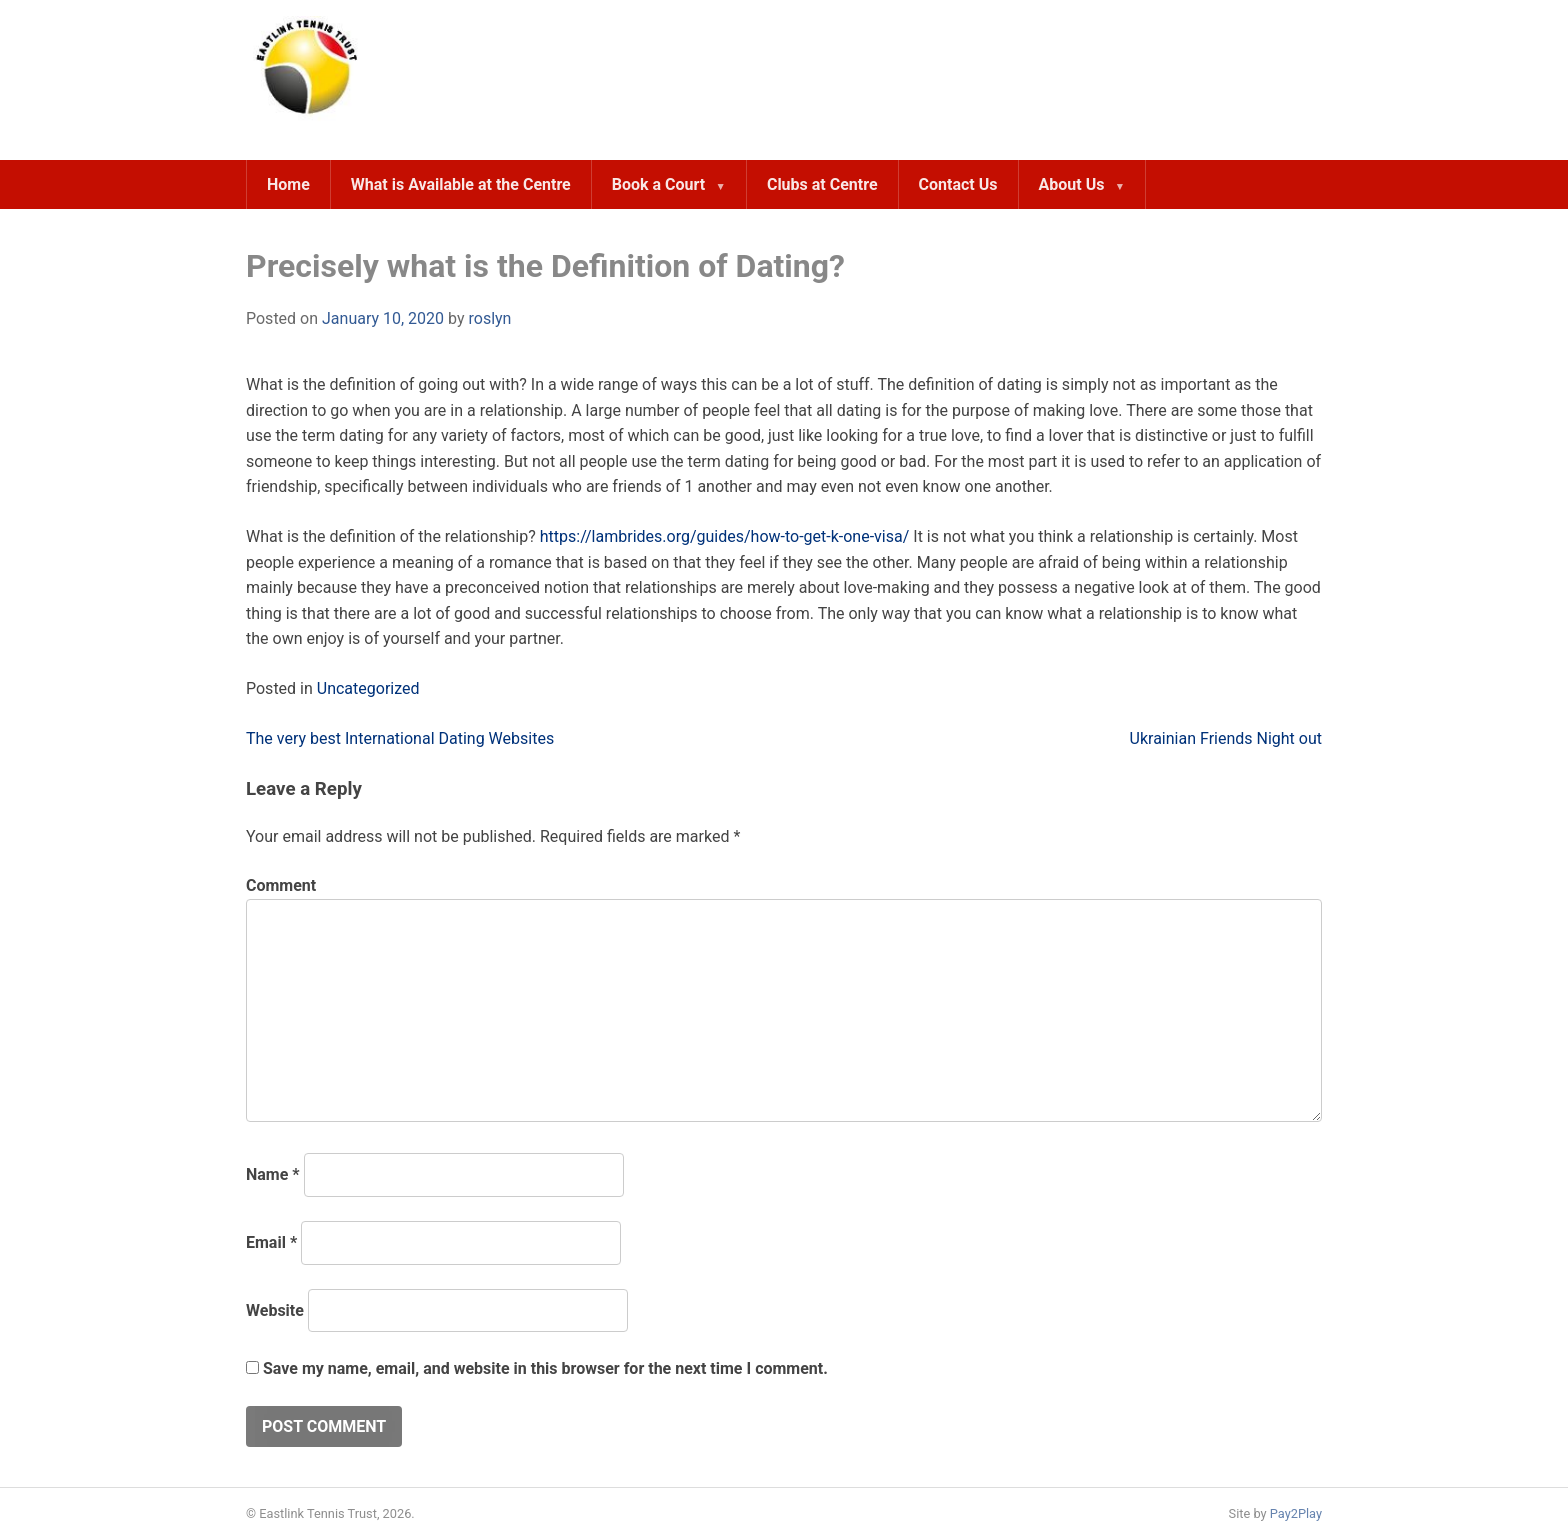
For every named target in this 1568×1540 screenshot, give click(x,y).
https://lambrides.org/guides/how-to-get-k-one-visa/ (725, 536)
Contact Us (958, 184)
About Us (1072, 184)
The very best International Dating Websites (400, 738)
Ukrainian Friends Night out (1226, 738)
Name (273, 1174)
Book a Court (658, 184)
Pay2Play (1296, 1513)
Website (275, 1310)
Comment (281, 885)
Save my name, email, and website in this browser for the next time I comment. (545, 1368)
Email (271, 1242)
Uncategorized (368, 688)
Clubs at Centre (822, 184)
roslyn (489, 318)
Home (288, 184)
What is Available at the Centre (461, 184)
